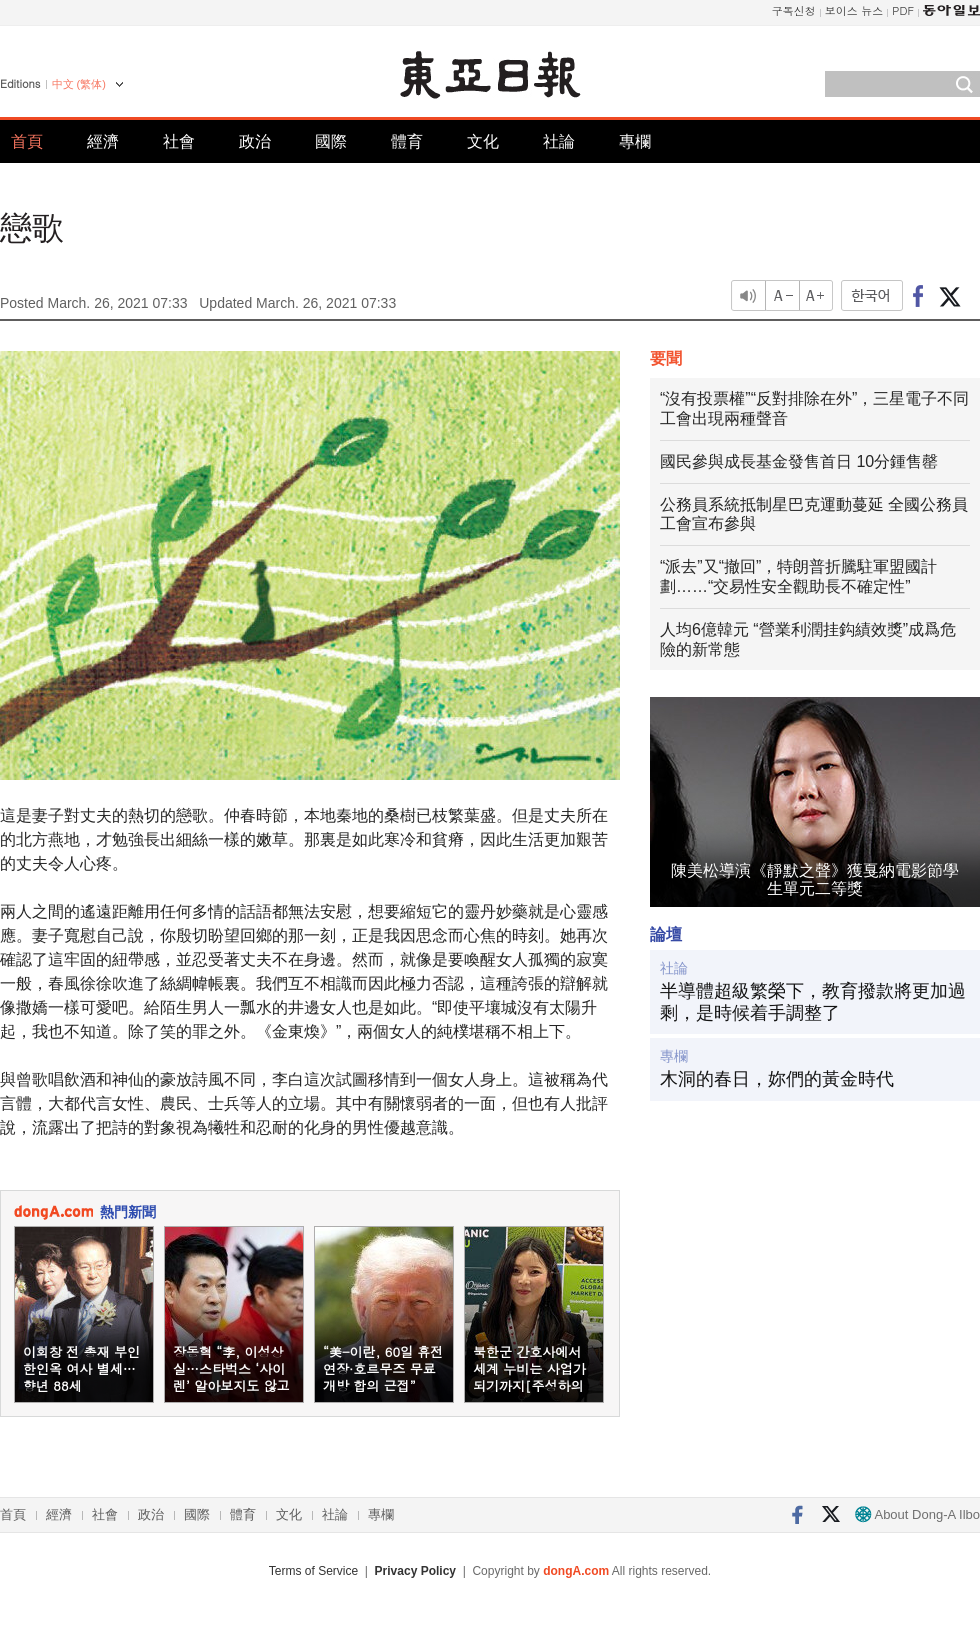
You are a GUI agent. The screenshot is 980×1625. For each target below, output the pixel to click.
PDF (903, 10)
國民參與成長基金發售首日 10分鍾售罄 (799, 461)
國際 (331, 141)
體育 (407, 141)
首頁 (27, 141)
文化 (483, 141)
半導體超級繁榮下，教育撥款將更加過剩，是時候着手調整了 (813, 1002)
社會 (179, 141)
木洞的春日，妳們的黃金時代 (777, 1079)
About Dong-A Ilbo (917, 1514)
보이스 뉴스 (854, 10)
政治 (255, 141)
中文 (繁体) (79, 84)
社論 (559, 141)
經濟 (103, 141)
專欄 (635, 141)
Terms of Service (313, 1571)
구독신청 (794, 10)
